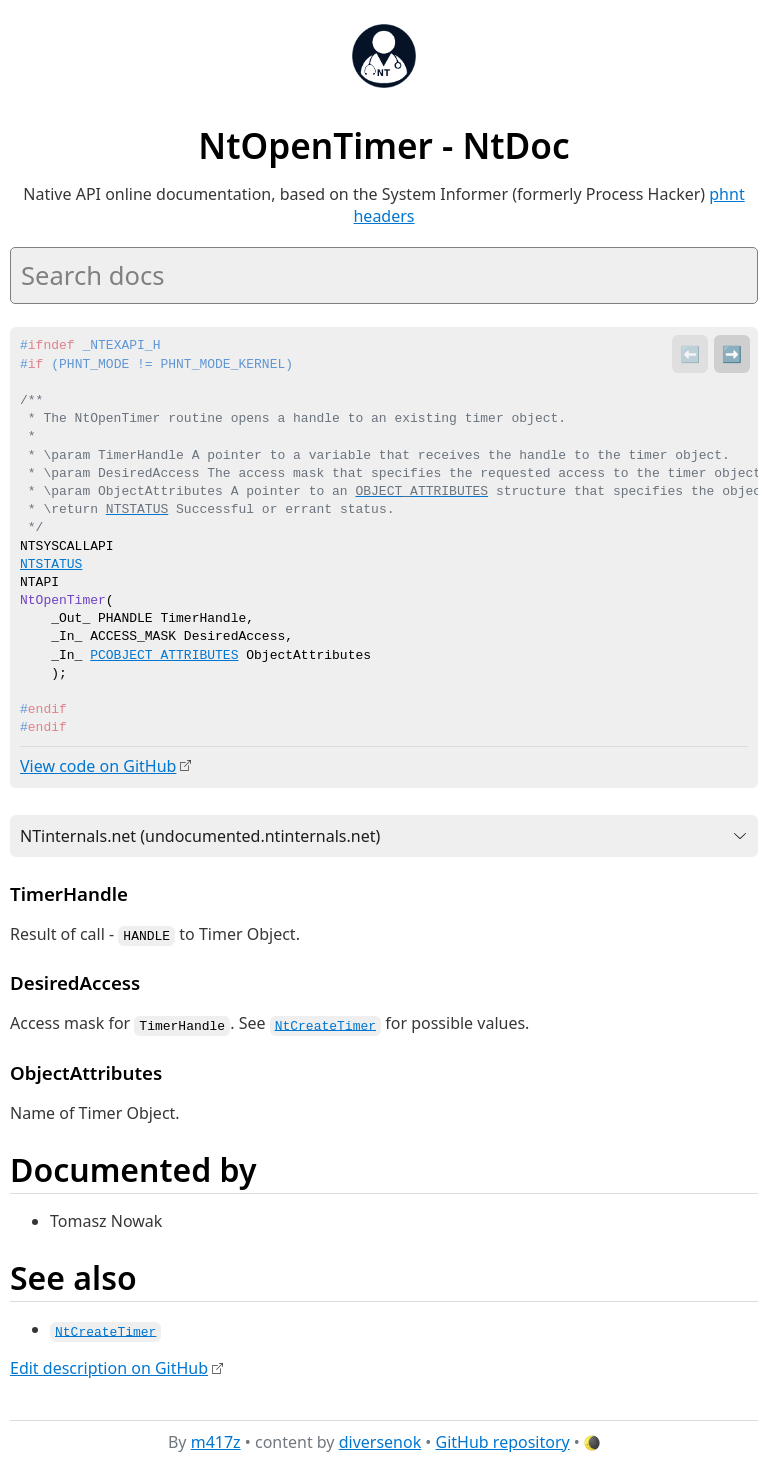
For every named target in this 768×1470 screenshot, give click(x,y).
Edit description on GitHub (109, 1365)
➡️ (732, 354)
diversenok (380, 1439)
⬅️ (690, 354)
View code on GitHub (98, 766)
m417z (216, 1439)
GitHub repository (503, 1439)
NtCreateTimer (325, 1023)
